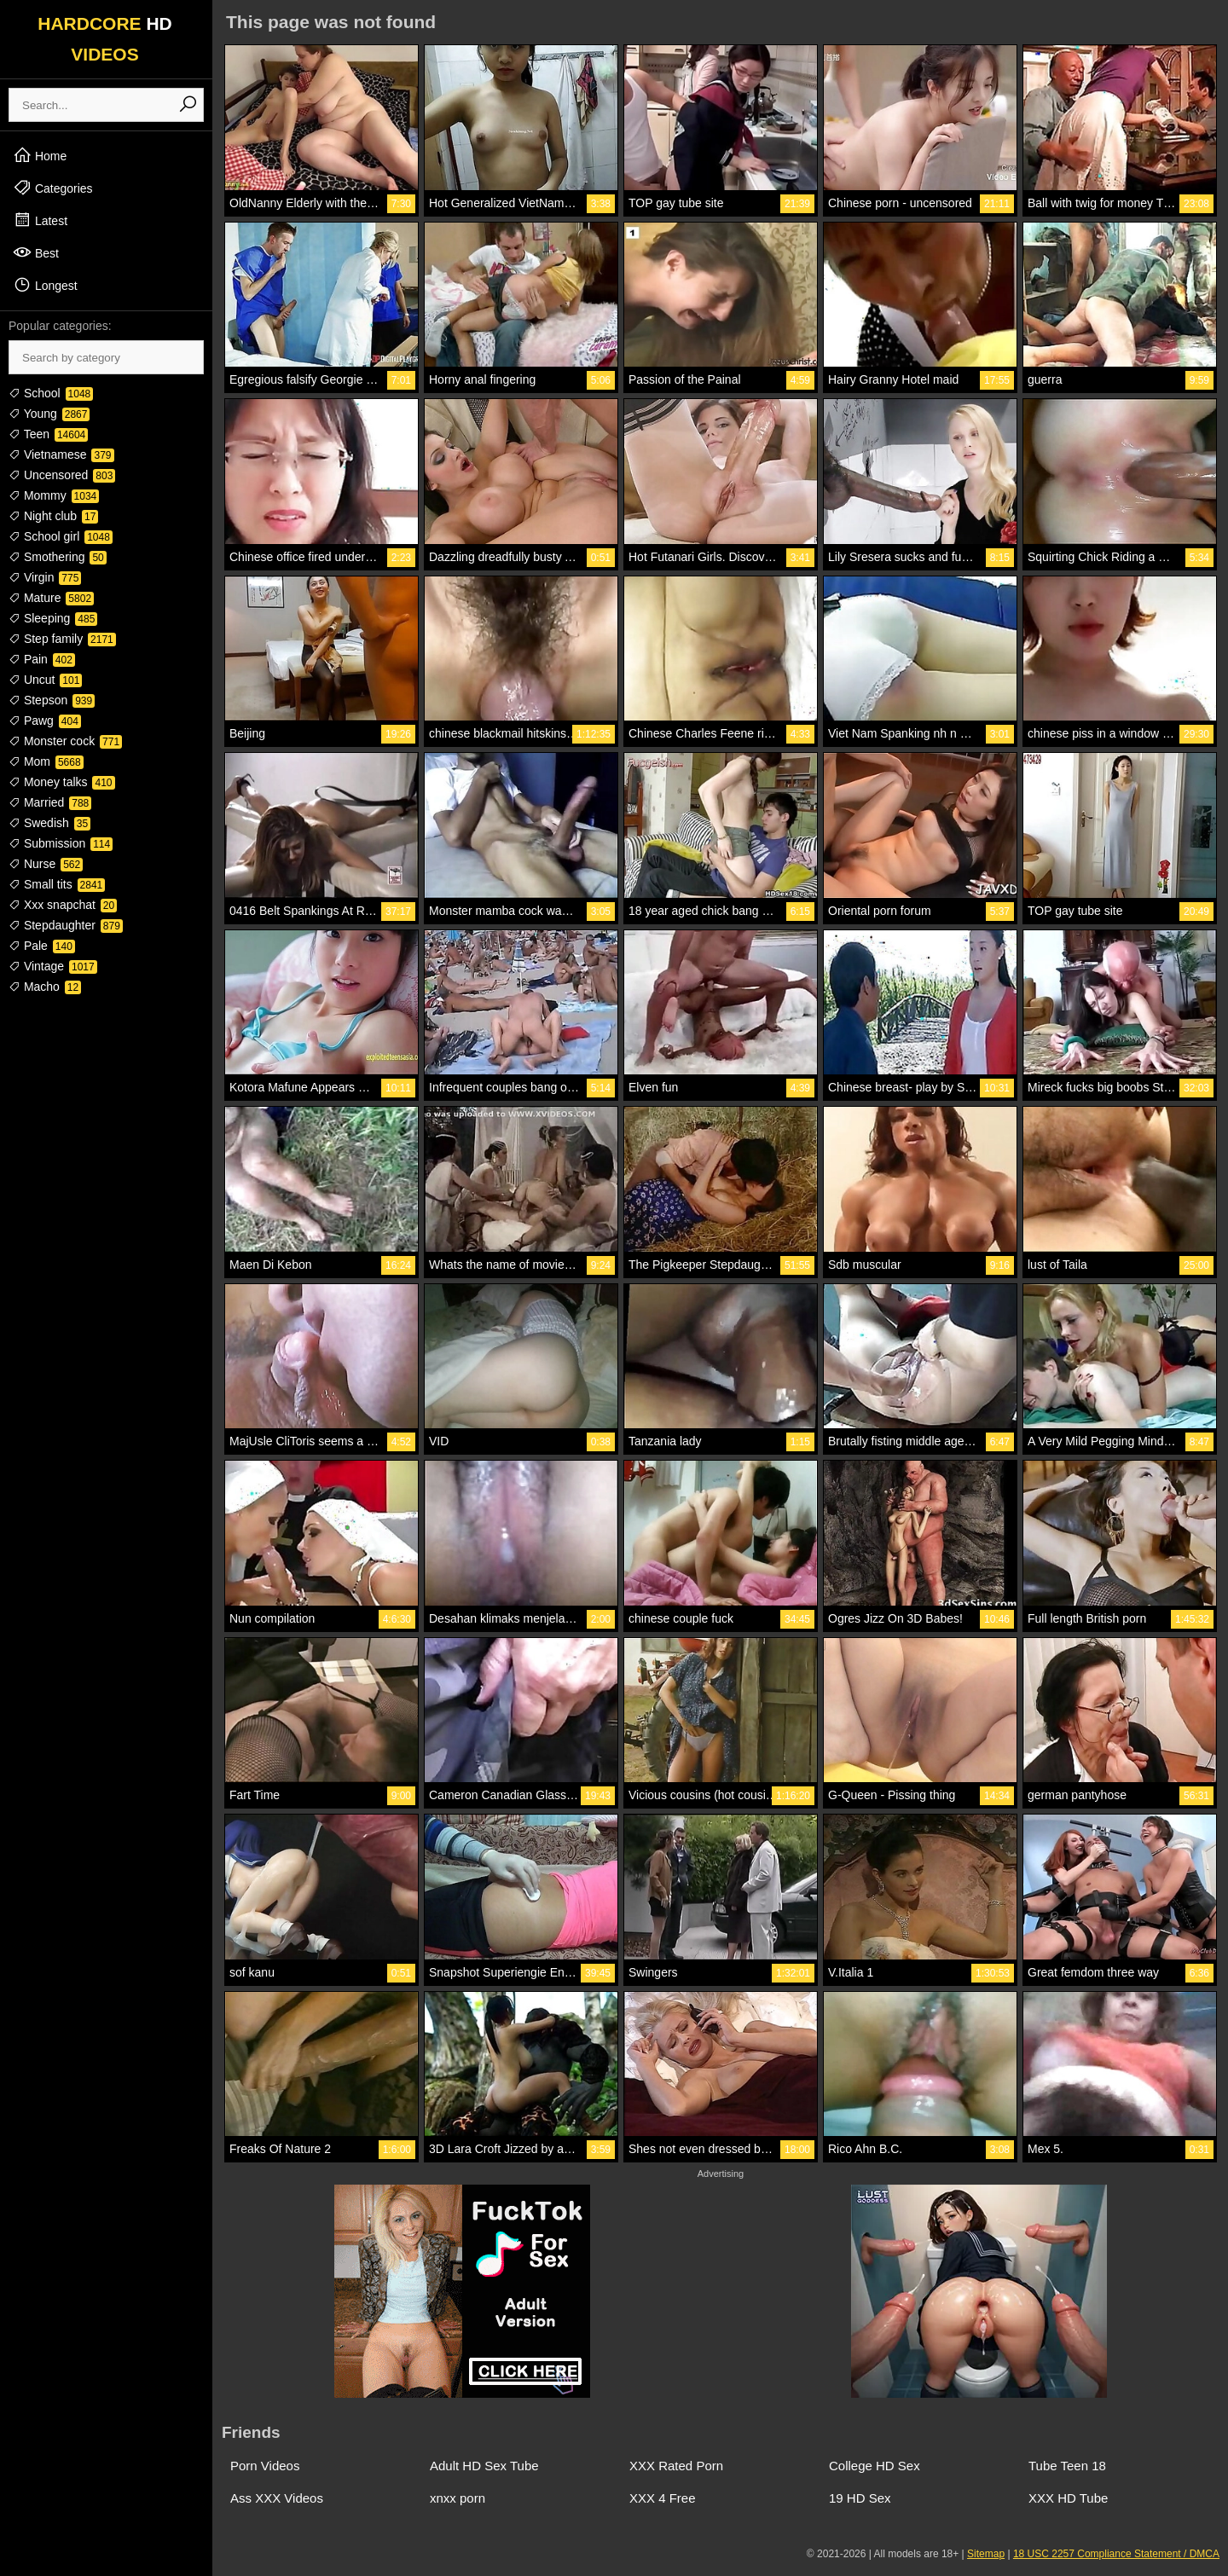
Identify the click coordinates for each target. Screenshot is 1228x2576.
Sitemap (986, 2554)
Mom (46, 761)
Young (49, 413)
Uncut (45, 679)
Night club (53, 516)
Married (50, 802)
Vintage (53, 966)
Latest (40, 220)
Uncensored (62, 475)
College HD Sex (874, 2465)
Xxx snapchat (63, 905)
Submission (61, 843)
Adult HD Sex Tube (484, 2465)
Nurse (46, 864)
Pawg (45, 720)
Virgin (45, 577)
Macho (45, 986)
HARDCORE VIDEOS (105, 39)
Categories (53, 187)
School (51, 393)
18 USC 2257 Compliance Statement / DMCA (1116, 2554)
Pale (42, 945)
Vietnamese (61, 454)
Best (36, 252)
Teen (48, 434)
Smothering (58, 557)
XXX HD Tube (1068, 2498)
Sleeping (53, 618)
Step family (62, 638)
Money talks (62, 782)
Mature (51, 598)
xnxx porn (457, 2498)
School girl (61, 536)
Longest (45, 284)
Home (40, 155)
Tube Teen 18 (1067, 2465)
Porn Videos (264, 2465)
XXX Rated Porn (676, 2465)
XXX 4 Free (662, 2498)
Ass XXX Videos (276, 2498)
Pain (42, 659)
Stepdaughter (66, 925)
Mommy (54, 495)
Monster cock (65, 741)
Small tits (57, 884)
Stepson (52, 700)
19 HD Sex (860, 2498)
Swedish (49, 823)
